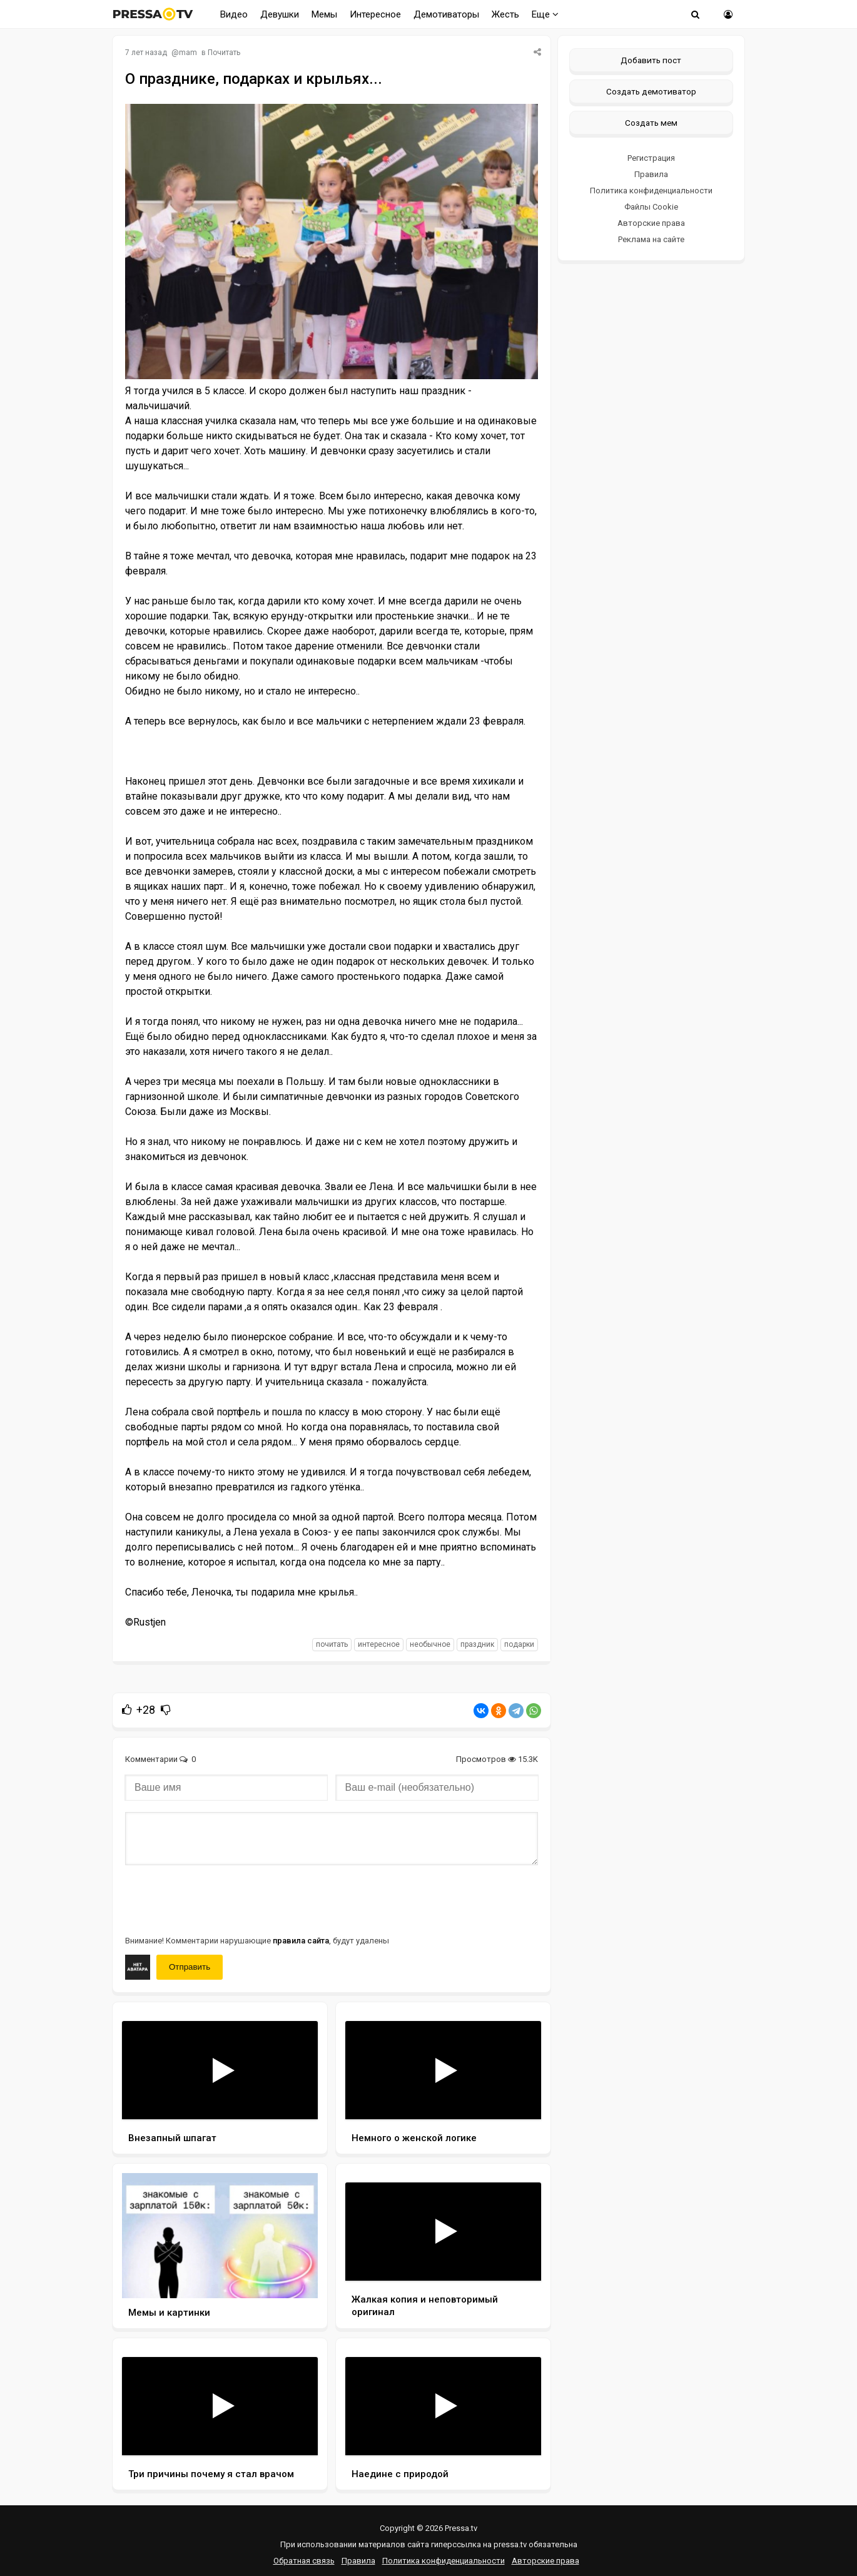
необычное (430, 1644)
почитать (332, 1644)
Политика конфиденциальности (651, 190)
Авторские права (651, 223)
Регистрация (651, 158)
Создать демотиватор (651, 91)
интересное (379, 1644)
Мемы (324, 14)
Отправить (189, 1967)
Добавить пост (651, 60)
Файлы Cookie (651, 206)
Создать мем (651, 123)
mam (188, 52)
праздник (477, 1644)
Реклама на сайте (651, 239)
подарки (519, 1644)
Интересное (375, 14)
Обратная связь (304, 2560)
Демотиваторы (446, 14)
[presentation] (220, 1899)
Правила (651, 174)
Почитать (224, 52)
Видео (234, 14)
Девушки (279, 14)
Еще (545, 14)
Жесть (505, 14)
